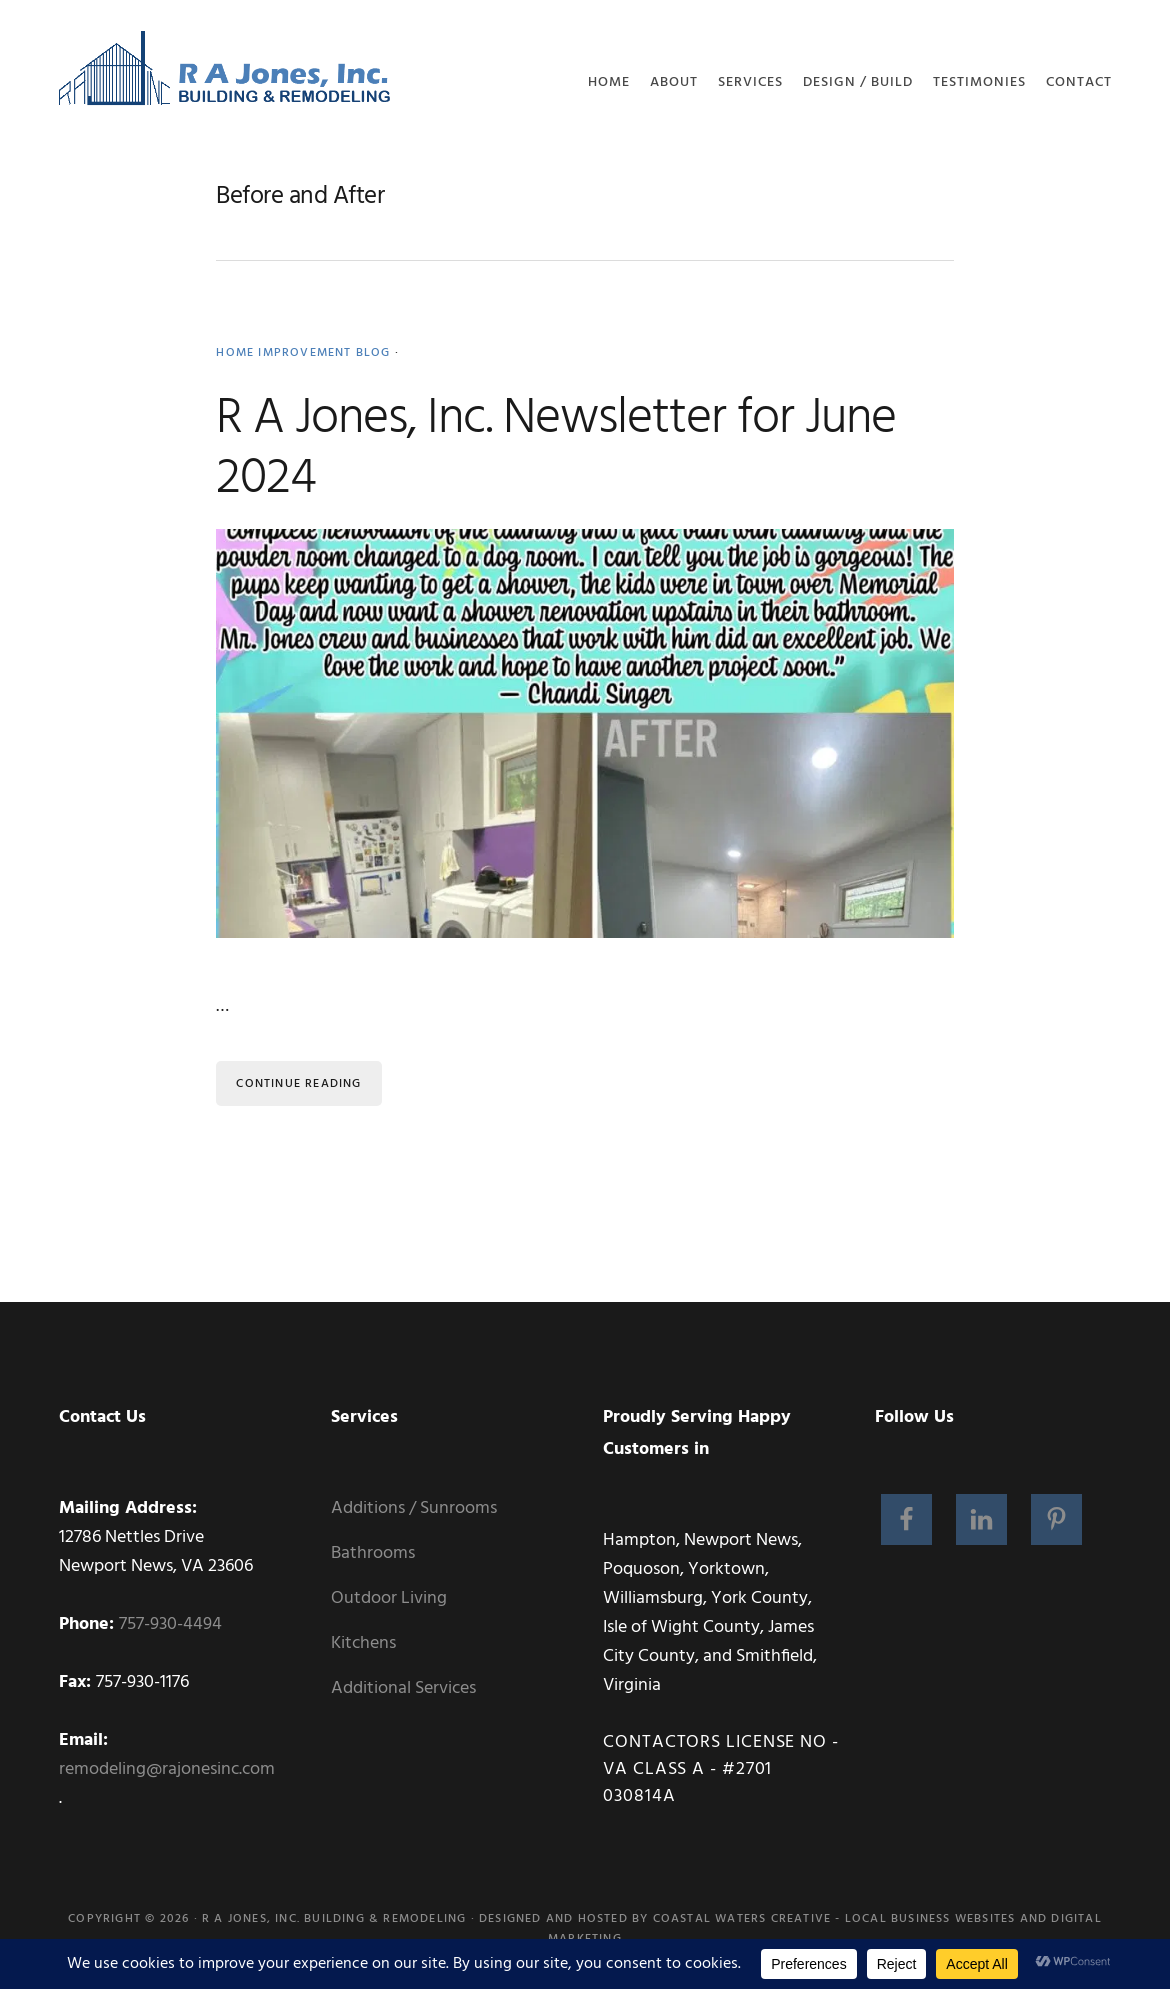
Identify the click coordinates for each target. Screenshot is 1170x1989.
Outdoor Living (389, 1598)
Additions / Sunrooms (414, 1508)
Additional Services (403, 1688)
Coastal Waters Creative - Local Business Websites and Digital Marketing (825, 1928)
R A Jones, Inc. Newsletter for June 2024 (556, 449)
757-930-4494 (170, 1624)
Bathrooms (373, 1553)
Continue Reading (298, 1084)
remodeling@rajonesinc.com (167, 1769)
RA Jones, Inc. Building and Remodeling (225, 75)
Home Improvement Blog (303, 353)
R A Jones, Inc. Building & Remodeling (334, 1919)
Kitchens (363, 1643)
